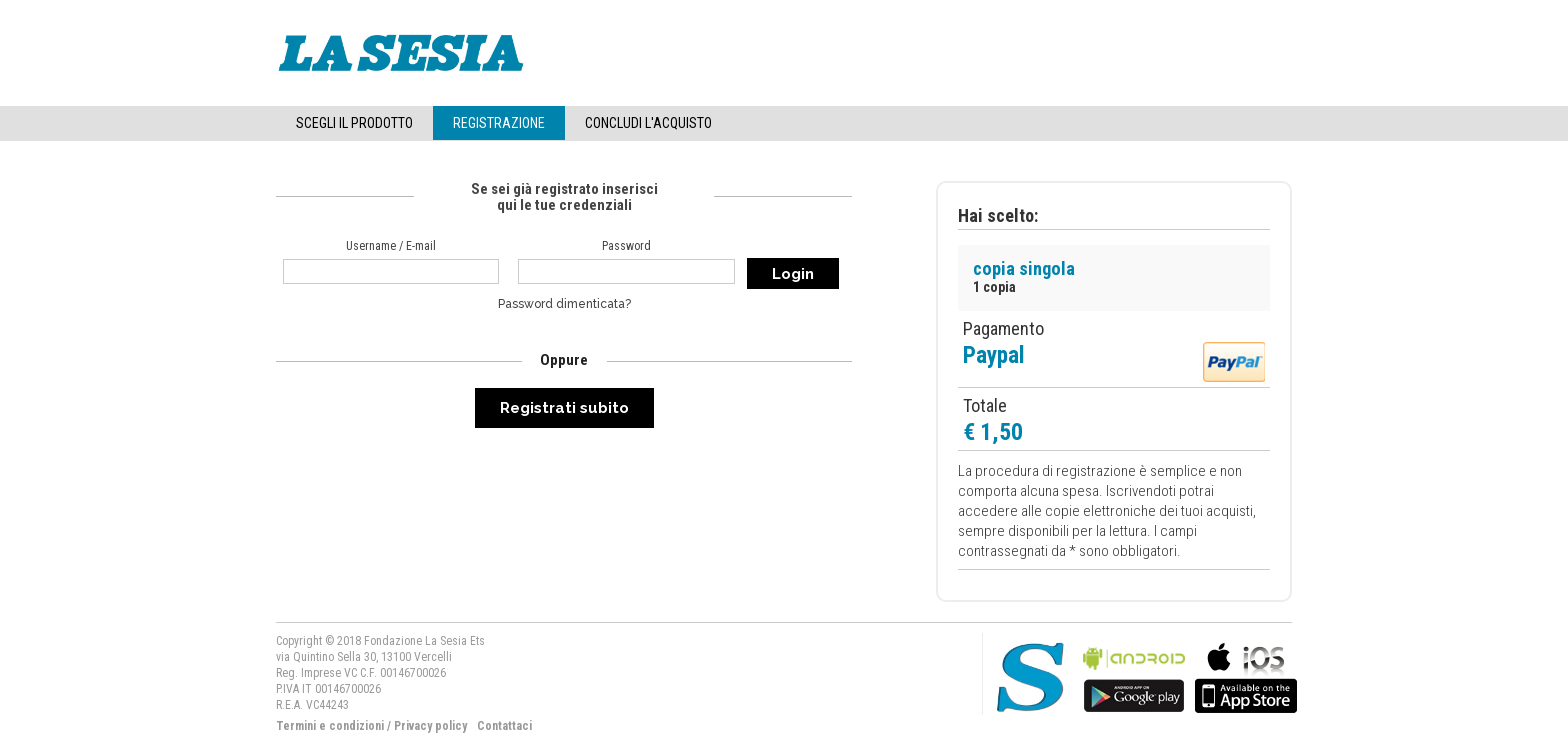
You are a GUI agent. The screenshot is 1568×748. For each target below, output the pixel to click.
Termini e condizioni (330, 726)
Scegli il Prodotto (354, 123)
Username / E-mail (391, 246)
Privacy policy (430, 726)
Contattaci (504, 726)
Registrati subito (564, 408)
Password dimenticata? (564, 304)
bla (1134, 675)
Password (626, 246)
